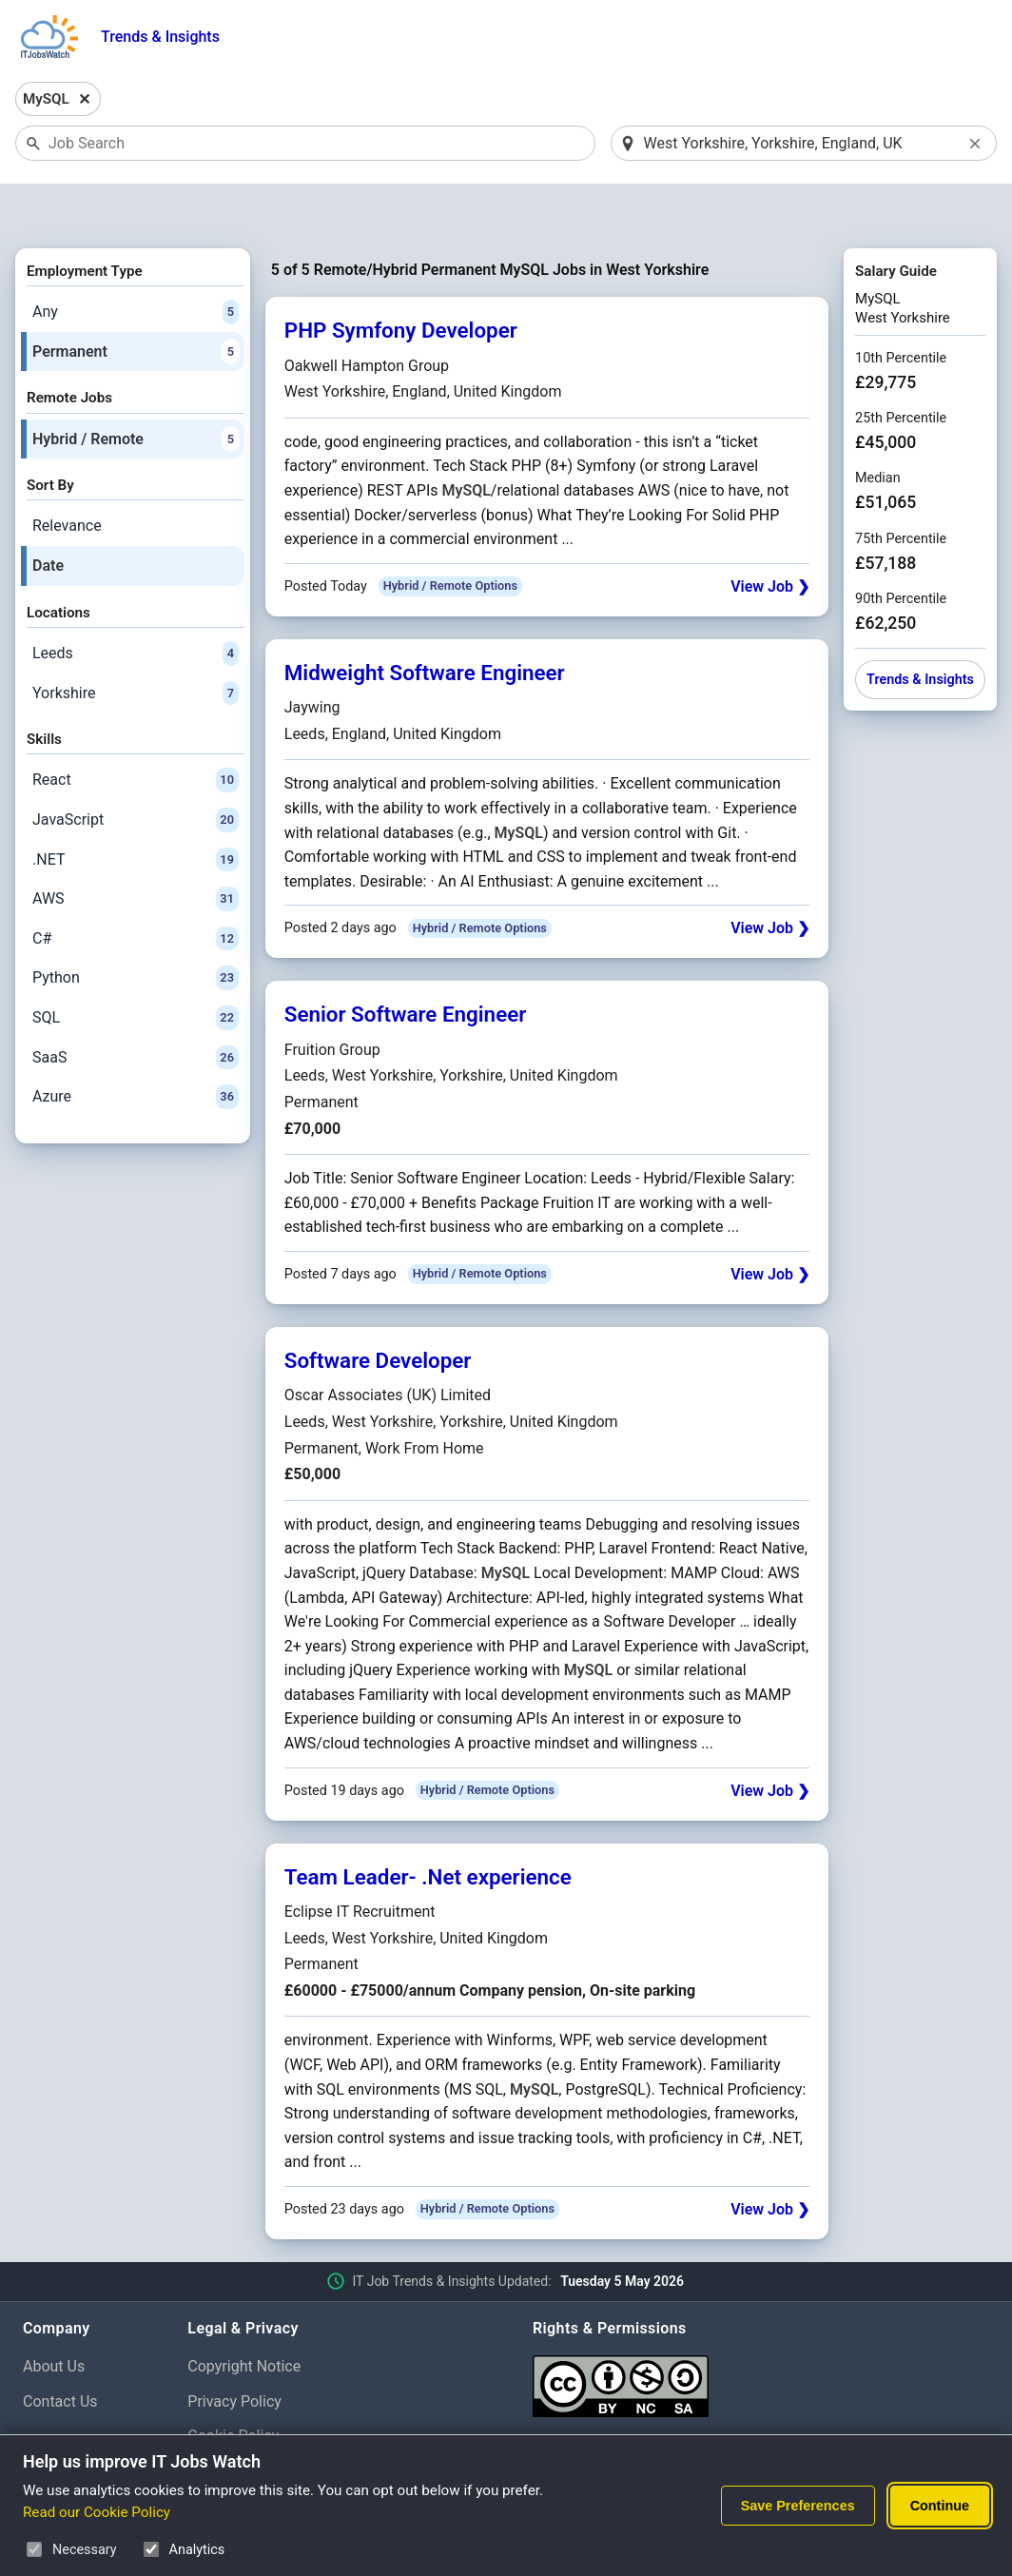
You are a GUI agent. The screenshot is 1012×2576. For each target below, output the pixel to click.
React (135, 731)
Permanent (135, 302)
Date (48, 516)
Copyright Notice (244, 2317)
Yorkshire (135, 644)
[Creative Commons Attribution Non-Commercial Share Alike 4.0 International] (761, 2329)
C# (135, 889)
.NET (135, 810)
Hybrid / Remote (135, 390)
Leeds (135, 604)
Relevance (67, 477)
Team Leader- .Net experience (428, 1827)
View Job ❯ (769, 537)
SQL (135, 968)
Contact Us (60, 2352)
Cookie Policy (233, 2387)
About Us (54, 2317)
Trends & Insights (160, 37)
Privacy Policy (234, 2352)
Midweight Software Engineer (424, 623)
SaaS (135, 1008)
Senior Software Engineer (405, 965)
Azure (135, 1047)
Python (135, 929)
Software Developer (378, 1310)
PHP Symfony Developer (400, 281)
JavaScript (135, 770)
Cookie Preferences (253, 2422)
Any (135, 262)
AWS (135, 850)
